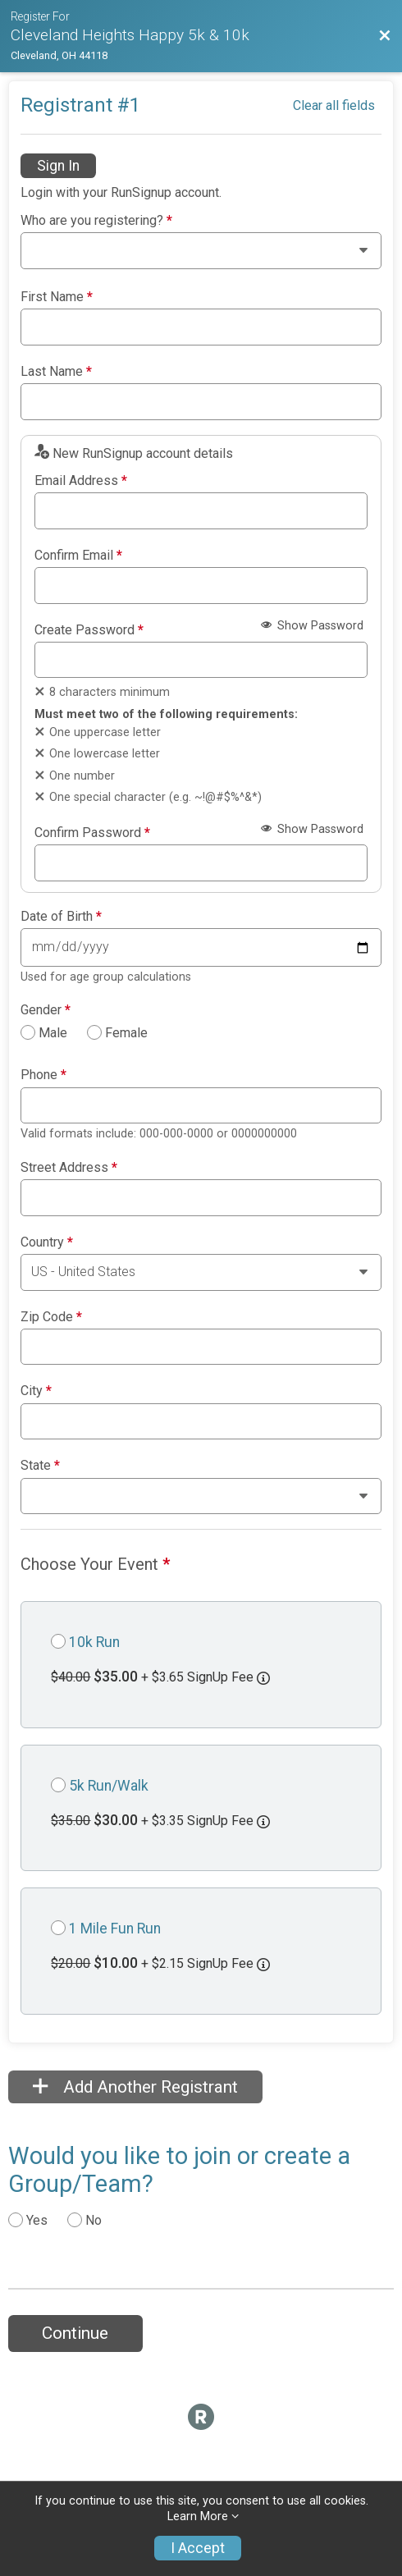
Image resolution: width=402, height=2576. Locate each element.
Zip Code (51, 1317)
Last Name (56, 371)
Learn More (197, 2516)
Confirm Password (92, 833)
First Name (57, 297)
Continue (75, 2333)
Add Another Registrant (135, 2087)
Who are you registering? (96, 220)
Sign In (58, 166)
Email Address (80, 481)
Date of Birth (61, 916)
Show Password (312, 626)
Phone (43, 1075)
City (36, 1391)
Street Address (69, 1167)
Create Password (89, 630)
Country (47, 1242)
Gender (46, 1010)
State (40, 1465)
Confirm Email (78, 555)
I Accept (198, 2548)
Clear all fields (334, 105)
